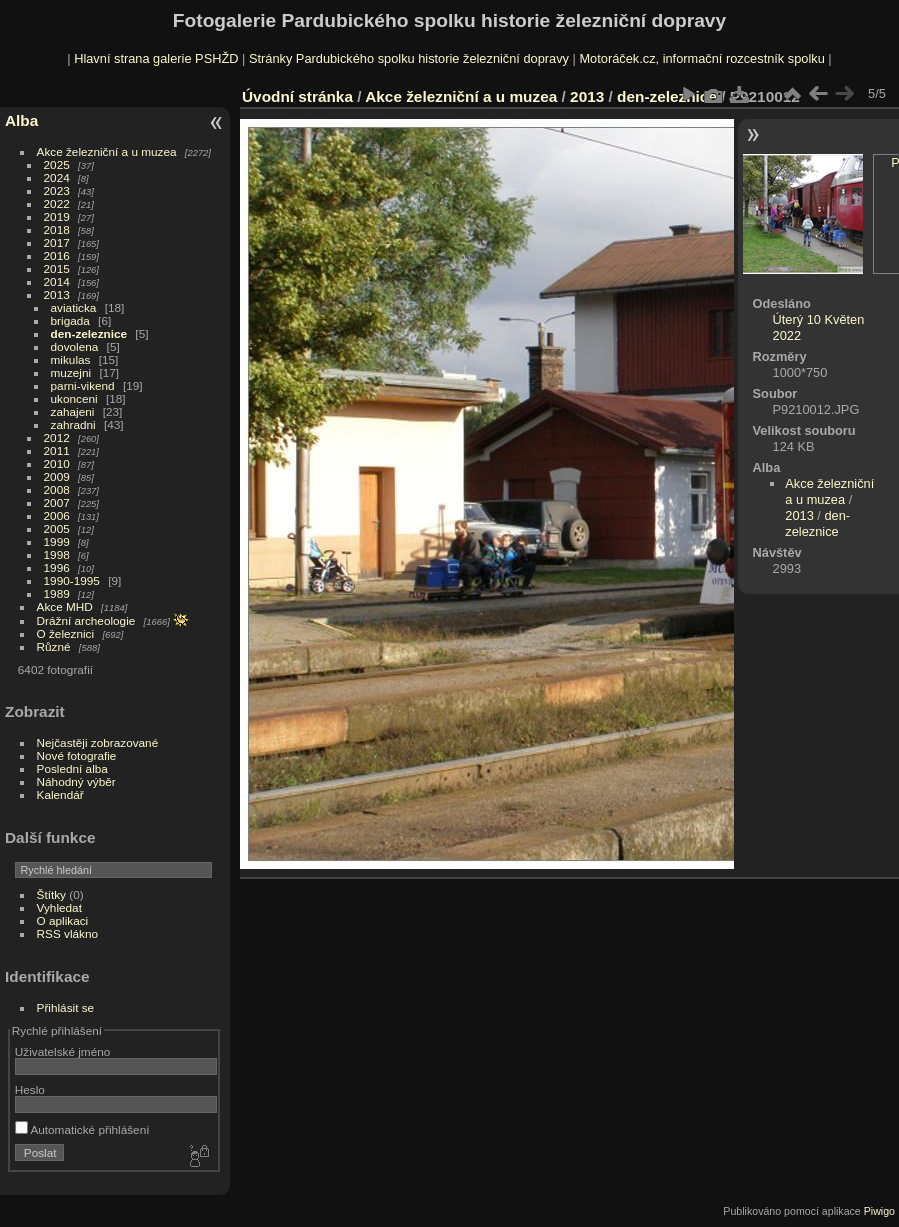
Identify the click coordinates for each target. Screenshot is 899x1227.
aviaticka (74, 307)
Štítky (51, 894)
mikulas (71, 359)
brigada (70, 320)
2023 (57, 190)
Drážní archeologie (86, 620)
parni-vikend (83, 385)
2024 (57, 177)
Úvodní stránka (297, 96)
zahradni (73, 424)
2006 (57, 515)
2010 (57, 463)
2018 (57, 229)
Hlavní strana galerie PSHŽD (156, 58)
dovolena (75, 346)
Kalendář (60, 794)
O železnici (66, 633)
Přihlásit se (66, 1007)
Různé (54, 646)
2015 (57, 268)
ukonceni (74, 398)
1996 (57, 567)
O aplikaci (63, 920)
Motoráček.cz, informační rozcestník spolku (701, 58)
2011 (57, 450)
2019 (57, 216)
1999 (57, 541)
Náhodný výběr (76, 781)
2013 (57, 294)
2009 (57, 476)
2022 (57, 203)
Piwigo (879, 1211)
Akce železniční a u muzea (107, 151)
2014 (57, 281)
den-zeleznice (89, 333)
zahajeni (73, 411)
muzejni (71, 372)
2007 (57, 502)
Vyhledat (59, 907)
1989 (57, 593)
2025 (57, 164)
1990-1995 (72, 580)
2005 (57, 528)
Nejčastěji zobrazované (98, 742)
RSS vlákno (67, 933)
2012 (57, 437)
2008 (57, 489)
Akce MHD (65, 606)
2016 (57, 255)
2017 (57, 242)
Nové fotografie (77, 755)
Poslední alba (72, 768)
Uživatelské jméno (62, 1051)
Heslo (30, 1089)
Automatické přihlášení (82, 1129)
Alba (21, 120)
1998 (57, 554)
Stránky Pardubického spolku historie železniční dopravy (409, 58)
